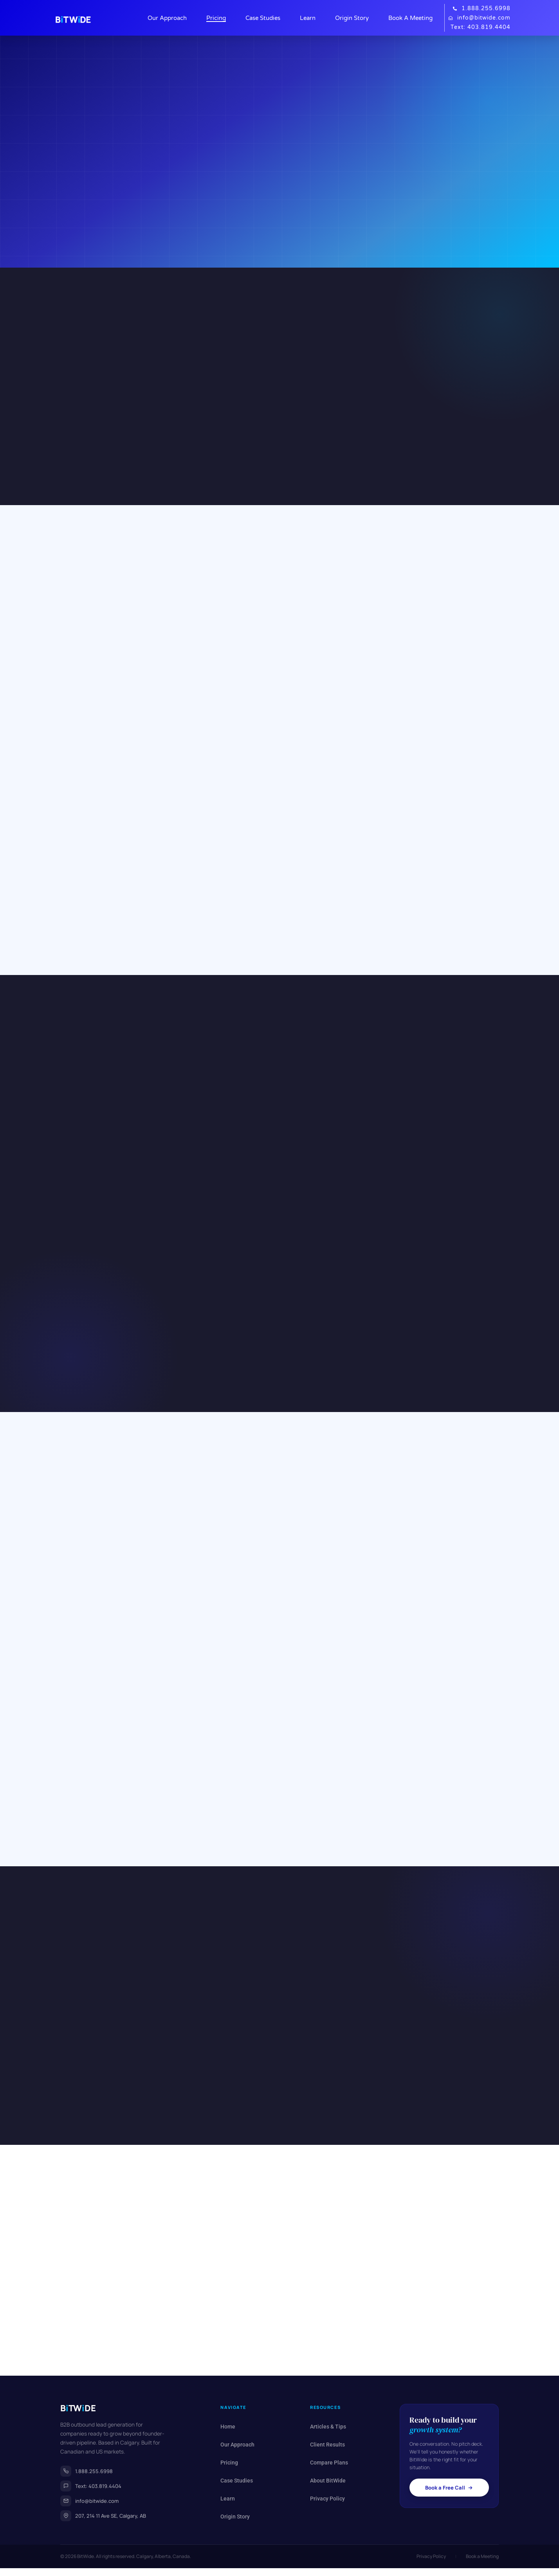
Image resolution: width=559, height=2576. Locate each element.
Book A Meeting (410, 18)
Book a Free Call (449, 2487)
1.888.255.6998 (86, 2471)
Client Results (327, 2444)
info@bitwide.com (89, 2500)
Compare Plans (329, 2462)
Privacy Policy (327, 2498)
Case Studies (262, 18)
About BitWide (328, 2480)
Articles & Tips (328, 2426)
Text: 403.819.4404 (90, 2486)
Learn (308, 18)
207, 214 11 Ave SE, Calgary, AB (103, 2515)
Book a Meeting (482, 2556)
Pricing (216, 18)
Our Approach (167, 18)
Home (227, 2426)
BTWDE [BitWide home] (78, 2408)
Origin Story (352, 18)
